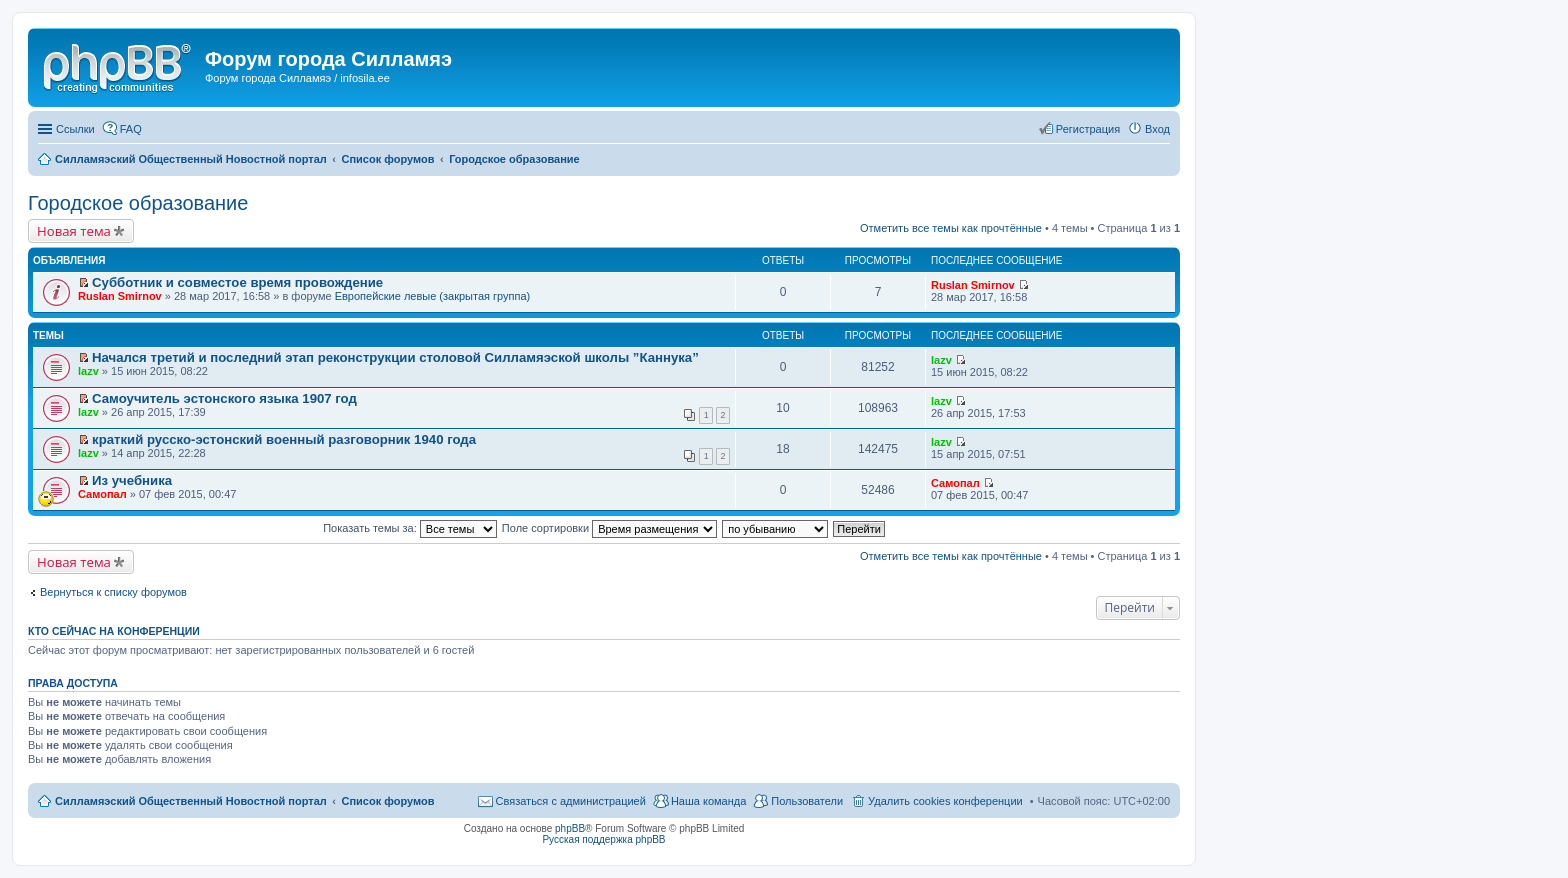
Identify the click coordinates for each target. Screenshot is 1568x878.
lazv (88, 371)
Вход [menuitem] (1157, 129)
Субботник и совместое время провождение (237, 282)
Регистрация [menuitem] (1088, 129)
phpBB (570, 828)
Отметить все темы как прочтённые (951, 228)
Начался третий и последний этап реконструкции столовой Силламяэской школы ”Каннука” (395, 357)
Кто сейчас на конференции (114, 631)
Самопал (102, 494)
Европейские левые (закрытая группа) (433, 296)
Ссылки (75, 129)
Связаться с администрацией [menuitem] (571, 801)
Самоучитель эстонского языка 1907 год (224, 398)
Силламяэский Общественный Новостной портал (191, 801)
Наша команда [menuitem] (708, 801)
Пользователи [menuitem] (807, 801)
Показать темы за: (410, 528)
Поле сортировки (609, 528)
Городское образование (138, 203)
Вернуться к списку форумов (113, 592)
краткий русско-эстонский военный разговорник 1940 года (284, 439)
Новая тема (74, 231)
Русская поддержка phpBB (603, 839)
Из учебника (132, 480)
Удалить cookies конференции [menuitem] (945, 801)
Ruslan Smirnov (120, 296)
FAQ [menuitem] (131, 129)
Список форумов (387, 801)
